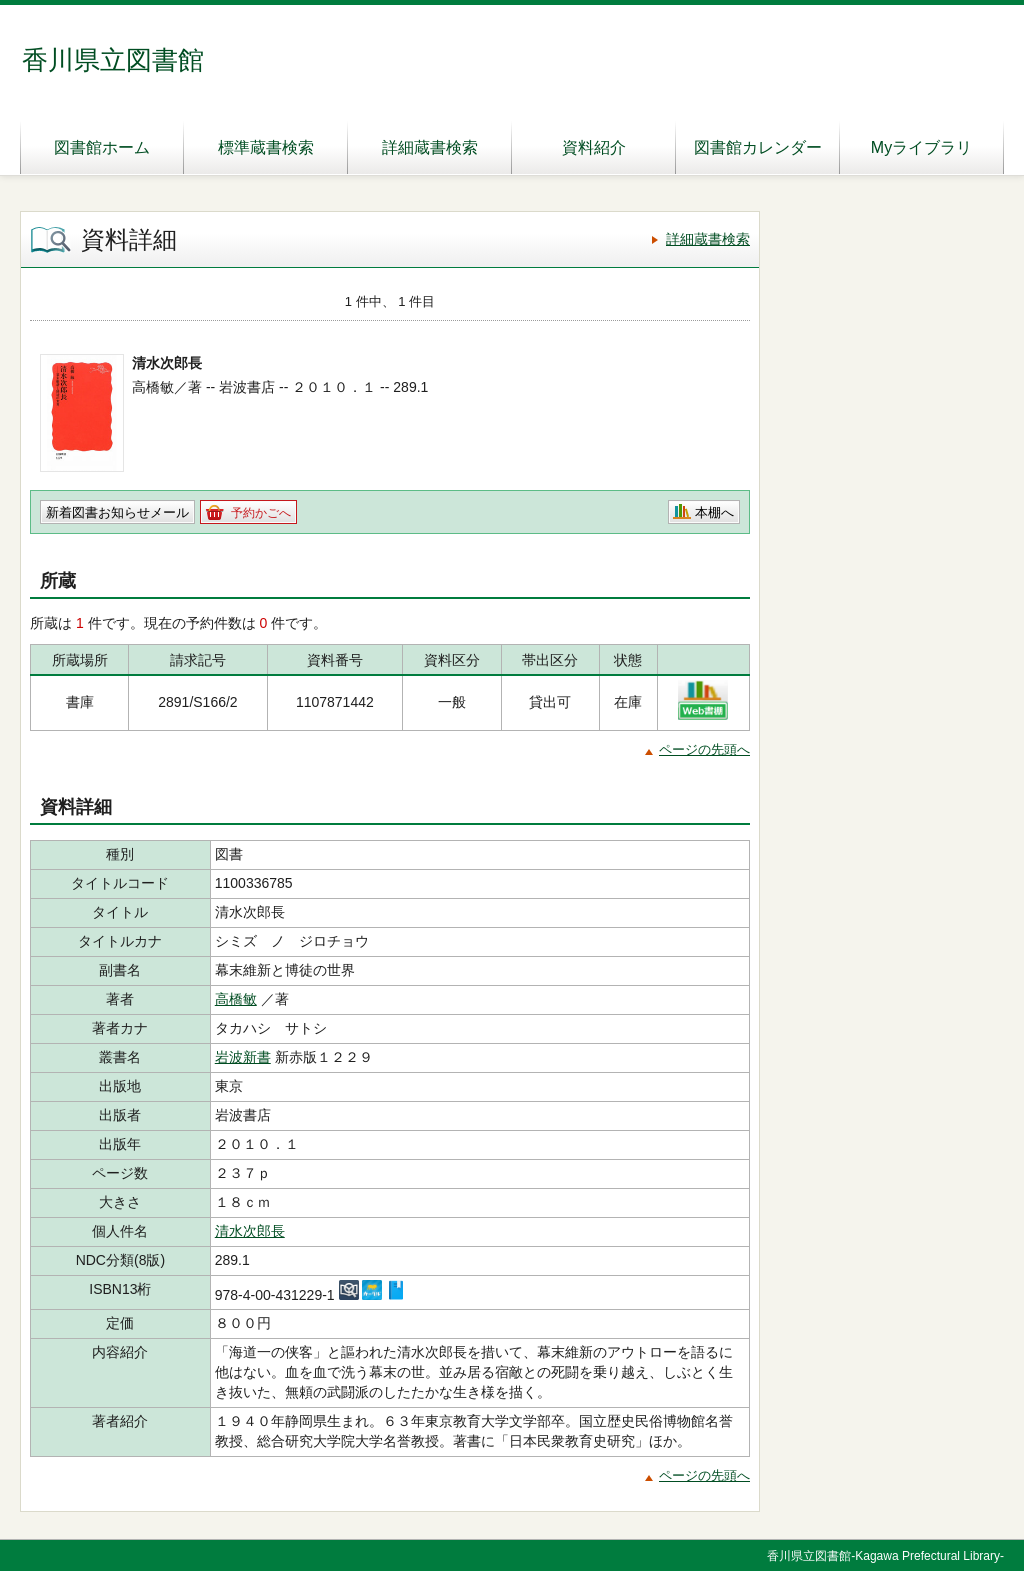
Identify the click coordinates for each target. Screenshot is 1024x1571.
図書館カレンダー (758, 147)
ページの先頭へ (704, 749)
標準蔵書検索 (266, 147)
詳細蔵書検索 (430, 147)
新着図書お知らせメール (117, 512)
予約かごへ (261, 513)
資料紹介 (594, 147)
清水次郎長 (250, 1231)
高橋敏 (236, 999)
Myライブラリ (921, 147)
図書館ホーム (102, 147)
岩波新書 (243, 1057)
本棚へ (714, 512)
